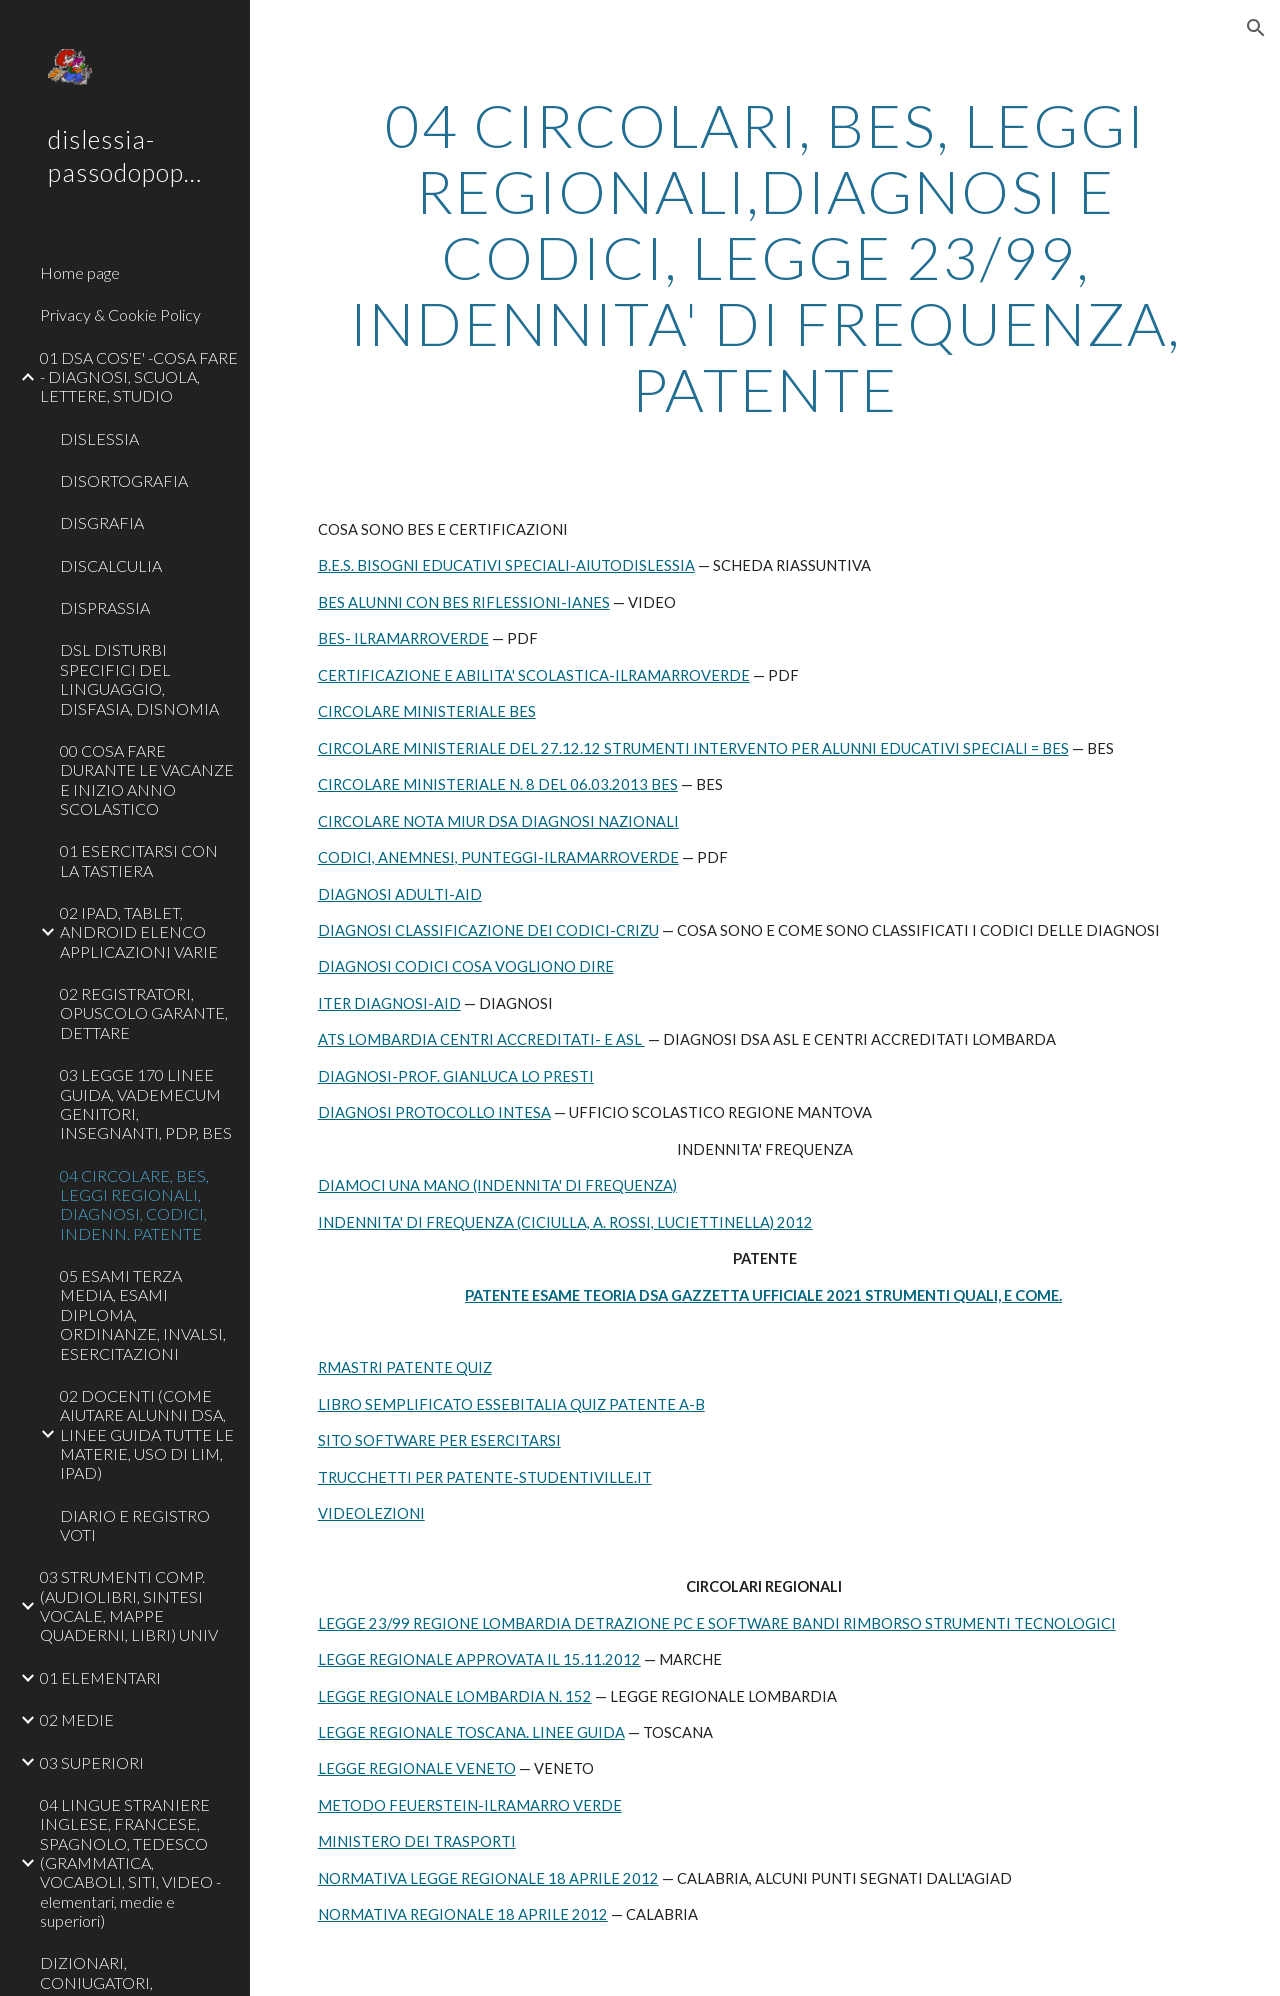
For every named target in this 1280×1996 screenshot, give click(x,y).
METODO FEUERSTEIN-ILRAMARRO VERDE (470, 1805)
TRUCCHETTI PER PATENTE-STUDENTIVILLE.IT (485, 1477)
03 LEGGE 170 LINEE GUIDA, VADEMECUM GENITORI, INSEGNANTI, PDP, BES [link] (146, 1103)
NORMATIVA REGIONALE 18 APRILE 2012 (463, 1914)
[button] (1256, 28)
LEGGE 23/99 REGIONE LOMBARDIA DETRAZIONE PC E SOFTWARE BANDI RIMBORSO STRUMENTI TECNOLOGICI (717, 1623)
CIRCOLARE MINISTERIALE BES (427, 711)
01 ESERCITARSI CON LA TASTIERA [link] (139, 860)
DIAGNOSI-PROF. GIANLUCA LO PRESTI (456, 1076)
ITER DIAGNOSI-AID (389, 1003)
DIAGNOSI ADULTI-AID (400, 894)
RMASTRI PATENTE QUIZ (405, 1367)
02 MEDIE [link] (77, 1719)
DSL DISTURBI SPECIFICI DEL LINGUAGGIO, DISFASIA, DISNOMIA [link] (139, 678)
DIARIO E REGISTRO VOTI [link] (135, 1525)
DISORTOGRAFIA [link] (124, 480)
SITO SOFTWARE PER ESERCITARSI (439, 1440)
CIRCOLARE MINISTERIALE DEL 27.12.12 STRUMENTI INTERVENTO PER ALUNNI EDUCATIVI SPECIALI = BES (693, 748)
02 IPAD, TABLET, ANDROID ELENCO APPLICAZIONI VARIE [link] (139, 932)
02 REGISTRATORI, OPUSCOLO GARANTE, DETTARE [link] (144, 1013)
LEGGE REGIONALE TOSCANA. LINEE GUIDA (471, 1732)
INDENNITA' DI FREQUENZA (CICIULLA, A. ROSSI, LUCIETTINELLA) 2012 (565, 1222)
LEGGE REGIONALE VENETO (417, 1768)
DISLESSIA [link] (99, 438)
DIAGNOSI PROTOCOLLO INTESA (434, 1112)
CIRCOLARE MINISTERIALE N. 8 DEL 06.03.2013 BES (498, 784)
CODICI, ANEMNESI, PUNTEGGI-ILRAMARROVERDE (498, 857)
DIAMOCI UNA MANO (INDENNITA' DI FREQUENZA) (497, 1185)
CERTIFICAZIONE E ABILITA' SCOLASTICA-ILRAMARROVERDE (534, 675)
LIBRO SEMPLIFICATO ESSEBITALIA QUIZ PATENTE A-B (511, 1404)
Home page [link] (80, 272)
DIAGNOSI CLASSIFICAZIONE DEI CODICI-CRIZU (488, 930)
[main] (765, 257)
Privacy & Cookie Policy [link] (120, 314)
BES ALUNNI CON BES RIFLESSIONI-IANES (464, 602)
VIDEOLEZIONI (371, 1513)
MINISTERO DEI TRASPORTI (417, 1841)
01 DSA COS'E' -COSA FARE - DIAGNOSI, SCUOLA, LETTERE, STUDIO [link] (139, 377)
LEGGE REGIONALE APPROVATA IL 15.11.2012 (479, 1659)
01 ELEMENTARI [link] (100, 1677)
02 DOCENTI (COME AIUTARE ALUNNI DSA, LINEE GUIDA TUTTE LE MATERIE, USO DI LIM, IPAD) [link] (147, 1434)
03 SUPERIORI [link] (92, 1762)
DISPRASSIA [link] (105, 607)
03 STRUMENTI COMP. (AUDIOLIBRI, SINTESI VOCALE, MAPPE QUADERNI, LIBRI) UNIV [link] (129, 1605)
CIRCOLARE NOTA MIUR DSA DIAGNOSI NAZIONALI (498, 821)
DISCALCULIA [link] (111, 565)
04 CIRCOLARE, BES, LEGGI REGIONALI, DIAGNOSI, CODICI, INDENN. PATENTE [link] (134, 1204)
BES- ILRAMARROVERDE (403, 638)
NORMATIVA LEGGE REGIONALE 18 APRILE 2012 (488, 1878)
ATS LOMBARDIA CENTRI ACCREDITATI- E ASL (481, 1039)
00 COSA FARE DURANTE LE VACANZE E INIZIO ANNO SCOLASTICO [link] (147, 779)
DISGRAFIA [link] (102, 522)
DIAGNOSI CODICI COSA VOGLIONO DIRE (466, 966)
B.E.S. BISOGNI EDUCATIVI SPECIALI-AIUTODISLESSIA (506, 565)
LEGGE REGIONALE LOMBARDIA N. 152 (455, 1696)
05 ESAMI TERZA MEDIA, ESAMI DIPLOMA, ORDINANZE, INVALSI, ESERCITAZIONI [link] (143, 1314)
